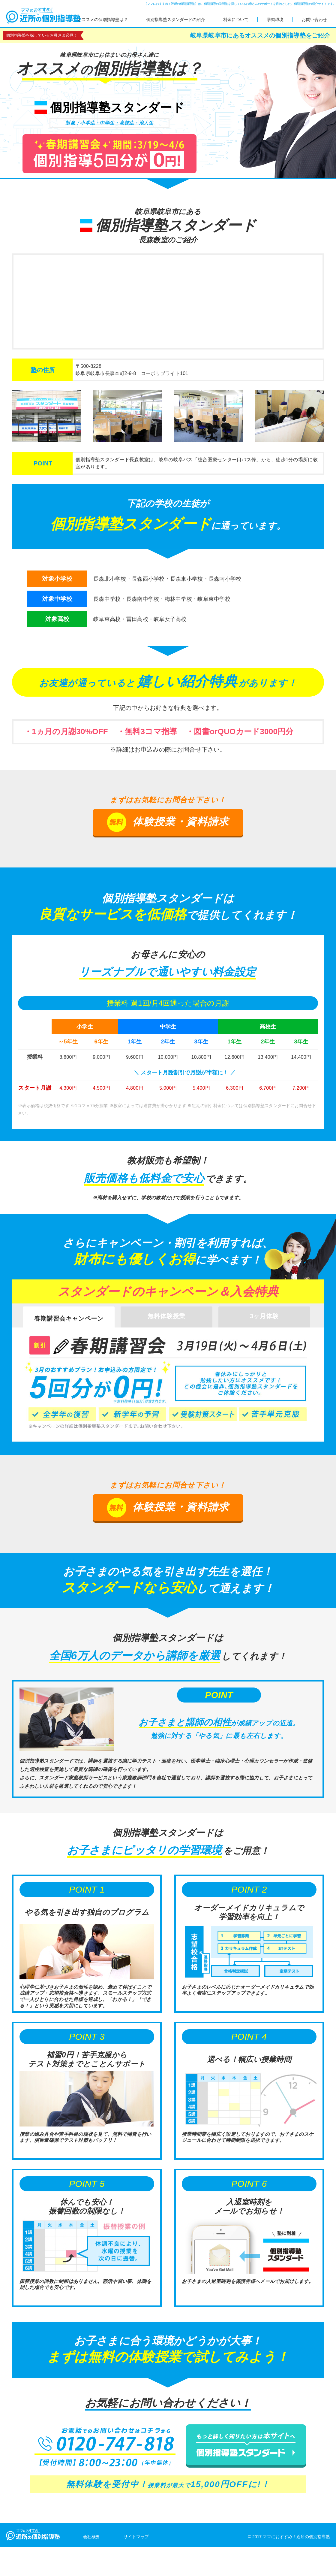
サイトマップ (136, 2536)
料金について (235, 19)
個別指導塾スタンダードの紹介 (175, 19)
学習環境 (275, 19)
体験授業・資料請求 (168, 822)
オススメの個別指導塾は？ (102, 19)
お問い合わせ (314, 19)
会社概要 (91, 2536)
